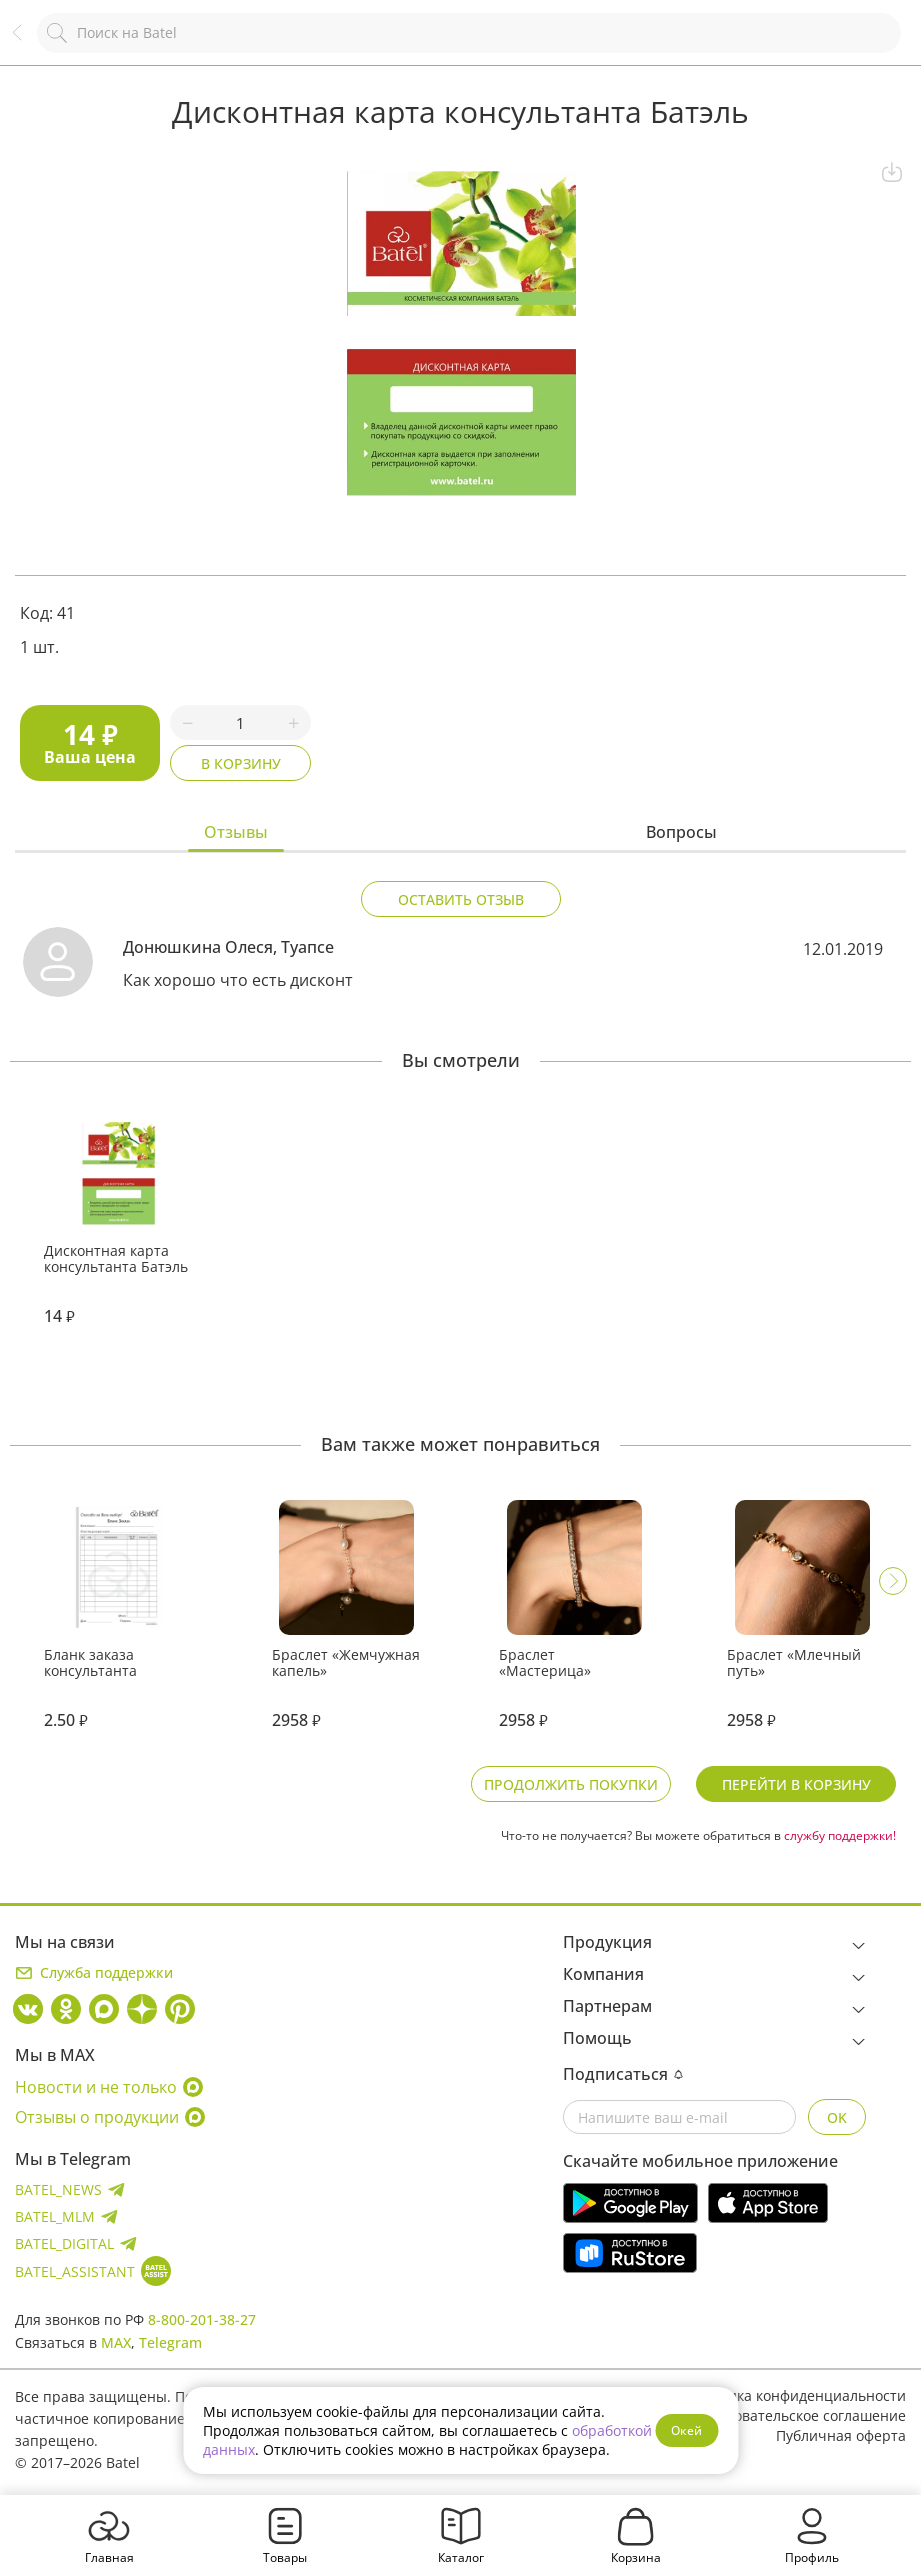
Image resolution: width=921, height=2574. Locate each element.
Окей (686, 2430)
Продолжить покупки (571, 1784)
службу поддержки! (840, 1835)
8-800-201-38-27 (202, 2319)
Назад (27, 42)
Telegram (170, 2342)
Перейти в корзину (796, 1784)
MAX (116, 2342)
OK (837, 2117)
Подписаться (623, 2074)
